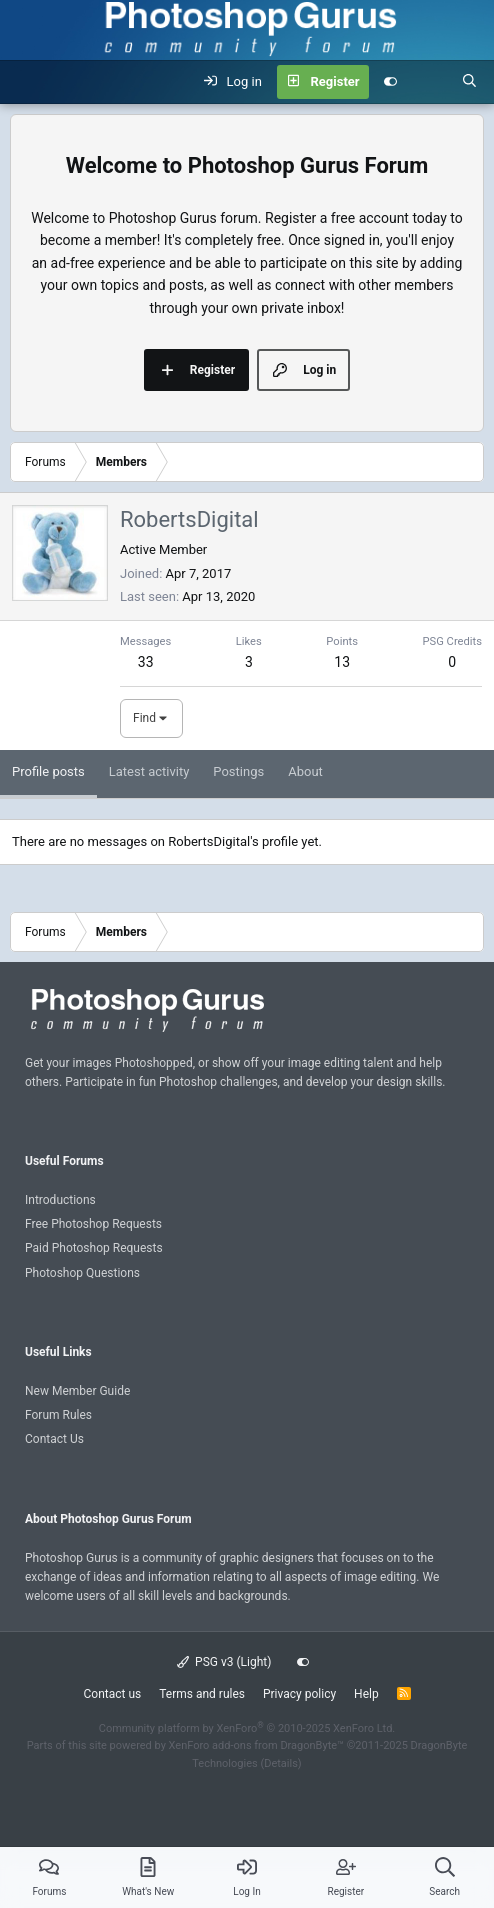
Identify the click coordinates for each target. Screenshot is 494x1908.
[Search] (469, 82)
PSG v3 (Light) (224, 1662)
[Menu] (26, 82)
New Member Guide (77, 1391)
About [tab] (305, 771)
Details (281, 1763)
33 (146, 662)
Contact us (112, 1694)
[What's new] (429, 82)
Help (366, 1694)
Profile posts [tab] (48, 771)
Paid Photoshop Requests (94, 1248)
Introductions (60, 1200)
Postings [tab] (238, 771)
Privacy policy (299, 1694)
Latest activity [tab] (149, 771)
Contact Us (54, 1439)
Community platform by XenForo (247, 1728)
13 (342, 662)
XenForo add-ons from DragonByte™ (256, 1745)
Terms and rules (202, 1694)
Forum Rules (58, 1415)
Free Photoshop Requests (93, 1224)
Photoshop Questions (82, 1273)
